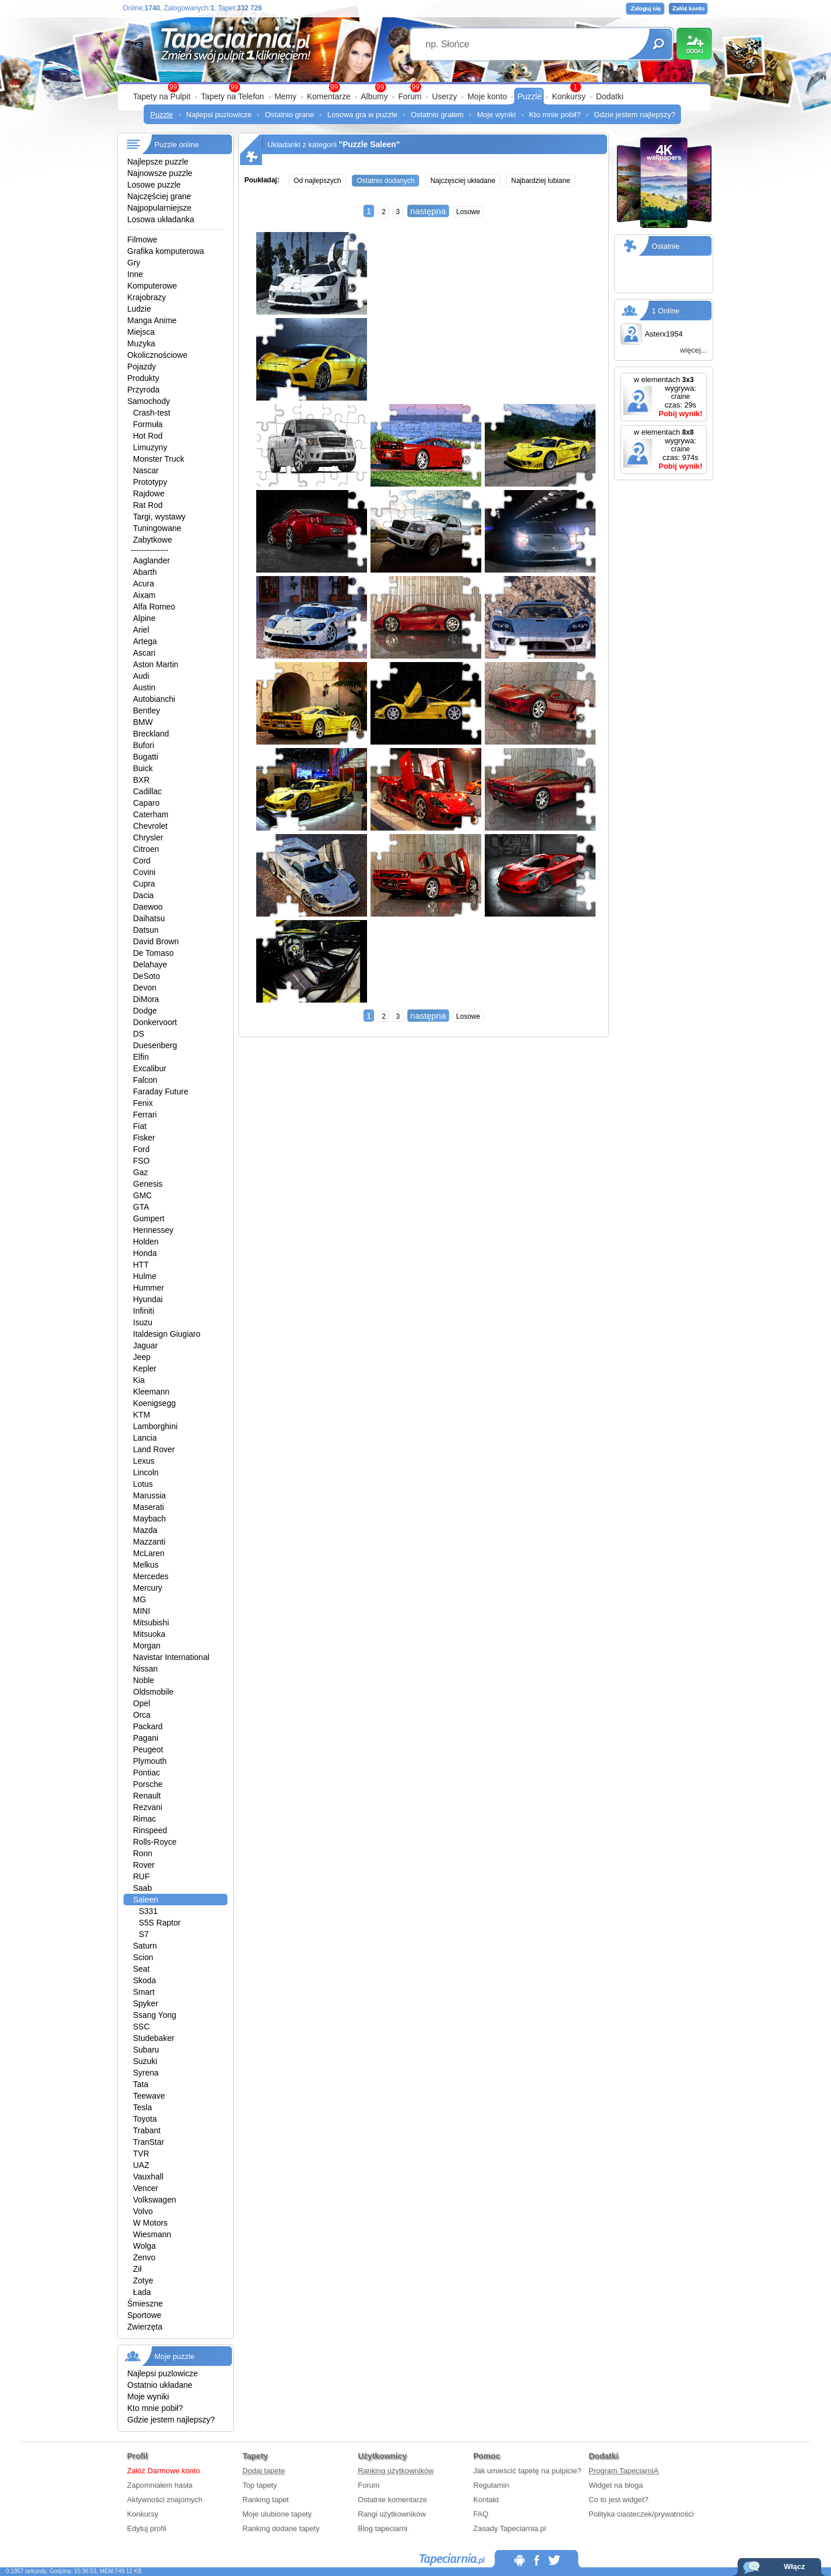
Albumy (374, 96)
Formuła (148, 424)
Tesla (142, 2107)
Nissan (145, 1668)
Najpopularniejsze (160, 207)
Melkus (146, 1564)
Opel (142, 1703)
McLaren (148, 1553)
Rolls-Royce (155, 1841)
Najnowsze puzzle (160, 173)
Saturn (145, 1945)
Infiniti (144, 1310)
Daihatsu (149, 918)
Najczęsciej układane (463, 181)
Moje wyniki (496, 114)
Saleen (146, 1899)
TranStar (148, 2142)
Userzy (444, 96)
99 (415, 87)
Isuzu (142, 1322)
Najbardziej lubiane (540, 181)
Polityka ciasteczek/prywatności (641, 2514)
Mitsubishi (151, 1622)
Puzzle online (177, 144)
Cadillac (147, 791)
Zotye (143, 2280)
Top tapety (259, 2485)
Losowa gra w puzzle (362, 114)
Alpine (144, 618)
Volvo (143, 2211)
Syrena (146, 2072)
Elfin (141, 1056)
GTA (141, 1207)
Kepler (144, 1368)
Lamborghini (155, 1426)
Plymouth (150, 1761)
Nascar (146, 470)
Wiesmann (152, 2234)
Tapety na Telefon (232, 96)
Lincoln (146, 1472)
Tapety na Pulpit (162, 96)
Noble (144, 1680)
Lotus (143, 1484)
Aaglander (151, 560)
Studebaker (154, 2038)
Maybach (149, 1518)
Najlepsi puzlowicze (219, 114)
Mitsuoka (149, 1634)
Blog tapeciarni (382, 2528)
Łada (142, 2292)
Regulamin (491, 2485)
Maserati (148, 1507)
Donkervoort (155, 1022)
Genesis (148, 1183)
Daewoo (148, 906)
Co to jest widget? (618, 2499)
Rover (144, 1865)
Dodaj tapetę (263, 2470)
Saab (142, 1888)
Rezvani (148, 1807)
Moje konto (487, 96)
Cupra (144, 883)
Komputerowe (152, 285)
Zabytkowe (153, 539)
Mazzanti (149, 1541)
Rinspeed (150, 1830)
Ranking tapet (265, 2499)
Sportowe (145, 2315)
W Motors (150, 2222)
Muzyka (141, 343)
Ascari (144, 652)
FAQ (480, 2514)
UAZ (141, 2165)
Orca (142, 1714)
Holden (146, 1241)
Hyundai (148, 1299)
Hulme (144, 1276)
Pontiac (146, 1772)
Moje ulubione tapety (277, 2514)
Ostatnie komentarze (392, 2499)
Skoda (144, 1980)
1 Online (665, 310)
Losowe (468, 212)
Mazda (145, 1530)
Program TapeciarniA (623, 2470)
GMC (142, 1195)
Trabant (147, 2130)
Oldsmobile (153, 1691)
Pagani (146, 1738)
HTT (141, 1264)
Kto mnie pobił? (555, 114)
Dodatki (609, 96)
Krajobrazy (147, 297)
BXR (141, 779)
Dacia (143, 895)
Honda (145, 1253)
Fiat (140, 1126)
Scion (143, 1957)
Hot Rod (148, 435)
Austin (144, 687)
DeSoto (146, 976)
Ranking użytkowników (396, 2470)
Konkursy (568, 96)
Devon (144, 987)
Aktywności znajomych (165, 2499)
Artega (145, 641)
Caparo (146, 802)
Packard (148, 1726)
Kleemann (151, 1391)
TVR (141, 2153)
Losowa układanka (161, 219)
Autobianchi (154, 699)
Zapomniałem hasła (159, 2485)
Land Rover (154, 1449)
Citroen (146, 849)
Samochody (149, 401)
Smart (144, 1992)
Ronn (142, 1853)
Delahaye (150, 964)
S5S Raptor (160, 1922)
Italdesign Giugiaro (167, 1334)
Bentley (146, 710)
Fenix (143, 1103)
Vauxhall (148, 2176)
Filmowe (143, 239)
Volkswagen (155, 2199)
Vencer (146, 2188)
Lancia (145, 1437)
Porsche (148, 1784)
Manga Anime (152, 320)
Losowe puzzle (154, 184)
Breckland (151, 733)
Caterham (151, 814)
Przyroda (144, 389)
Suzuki (145, 2061)
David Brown (156, 941)
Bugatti (146, 756)
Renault (147, 1795)
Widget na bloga (616, 2485)
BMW (143, 722)
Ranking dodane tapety (281, 2528)
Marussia (149, 1495)
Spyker (146, 2003)
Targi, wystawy (159, 516)
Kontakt (486, 2499)
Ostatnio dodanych (385, 181)
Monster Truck (159, 458)
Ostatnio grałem (437, 114)
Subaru (146, 2049)
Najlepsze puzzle (158, 161)
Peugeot (148, 1749)
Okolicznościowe (158, 355)
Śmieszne (145, 2303)
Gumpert (148, 1218)
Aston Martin (156, 664)
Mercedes (151, 1576)
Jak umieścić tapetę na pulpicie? (527, 2470)
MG (140, 1599)
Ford (141, 1149)
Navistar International (171, 1657)
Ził (137, 2269)
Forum (409, 96)
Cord (142, 860)
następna (428, 211)
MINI (142, 1611)
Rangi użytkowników (392, 2514)
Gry (134, 262)
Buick (143, 768)
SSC (141, 2026)
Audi (141, 676)
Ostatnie (665, 246)
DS (138, 1033)
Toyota (145, 2118)
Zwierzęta (145, 2326)
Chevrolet (150, 826)
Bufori (144, 745)
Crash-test (152, 412)
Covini (144, 872)
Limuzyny (150, 447)
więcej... (693, 350)
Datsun (146, 929)
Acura (144, 583)
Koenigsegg (154, 1403)
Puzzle (529, 96)
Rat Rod (148, 505)
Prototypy (150, 482)
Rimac (144, 1818)
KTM (142, 1414)
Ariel (141, 629)
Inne (135, 274)
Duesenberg (155, 1045)
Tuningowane (157, 528)
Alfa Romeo (154, 606)
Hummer (148, 1287)
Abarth (145, 572)
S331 (148, 1911)
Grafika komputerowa (166, 251)
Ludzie (139, 308)
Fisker (144, 1137)
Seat (141, 1968)
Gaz (140, 1172)
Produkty (143, 378)
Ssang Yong (155, 2015)
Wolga (144, 2245)
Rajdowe (148, 493)
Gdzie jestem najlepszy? (634, 114)
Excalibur (150, 1068)
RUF (141, 1876)
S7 (144, 1934)
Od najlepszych (317, 181)
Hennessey (153, 1230)
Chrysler (148, 837)
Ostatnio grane (289, 114)
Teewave (149, 2095)
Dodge (145, 1010)
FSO (141, 1160)
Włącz (794, 2566)
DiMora (146, 999)
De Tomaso (153, 953)
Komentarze (328, 96)
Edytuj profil (146, 2528)
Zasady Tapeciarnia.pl (509, 2528)
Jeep (142, 1357)
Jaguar (145, 1345)
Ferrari (145, 1114)
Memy (286, 96)
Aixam (144, 595)
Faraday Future (161, 1091)
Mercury (148, 1587)
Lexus (144, 1460)
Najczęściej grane (160, 196)
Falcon (145, 1080)
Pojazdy (142, 366)
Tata (140, 2084)
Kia (139, 1380)
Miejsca (141, 332)
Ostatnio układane (160, 2385)
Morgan (146, 1645)
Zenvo (144, 2257)
